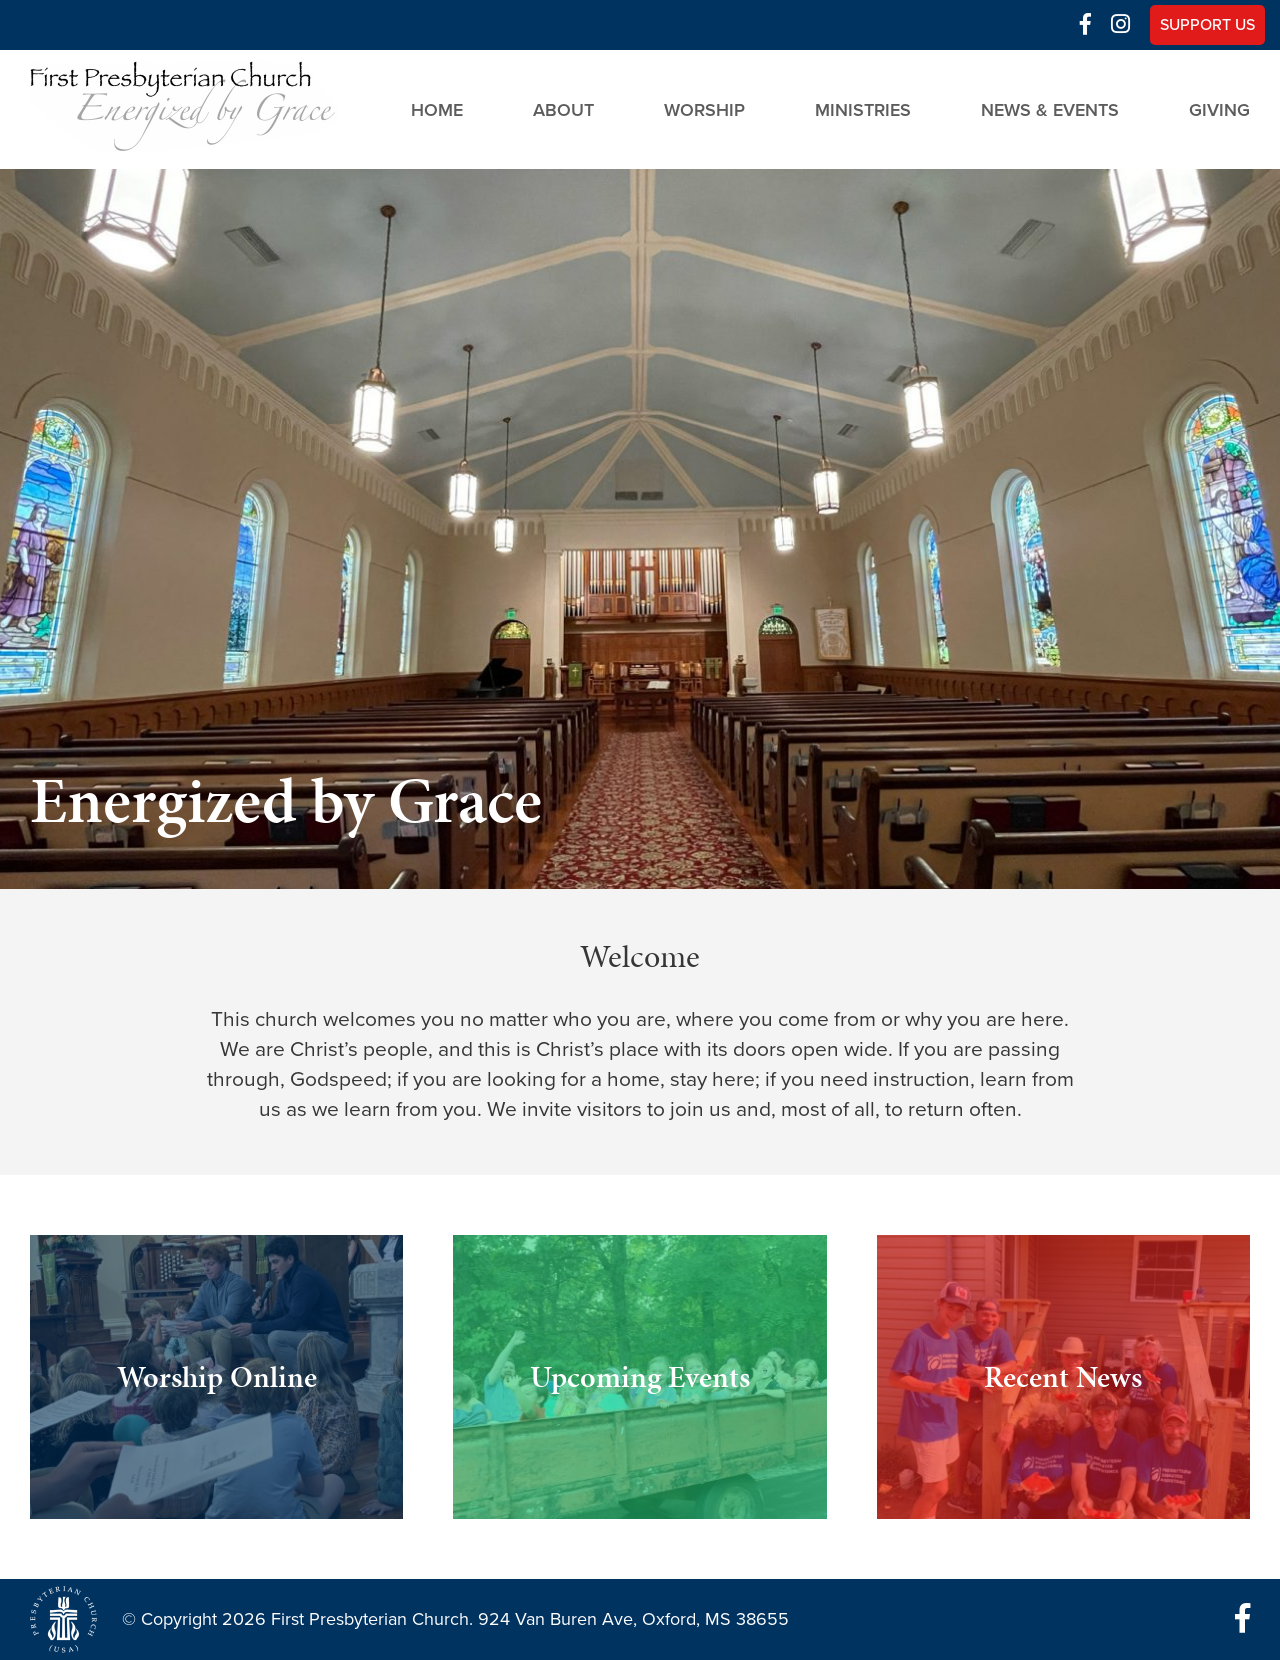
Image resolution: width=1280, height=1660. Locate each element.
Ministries (863, 109)
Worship (704, 109)
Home (437, 109)
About (563, 109)
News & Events (1050, 109)
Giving (1219, 109)
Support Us (1207, 25)
